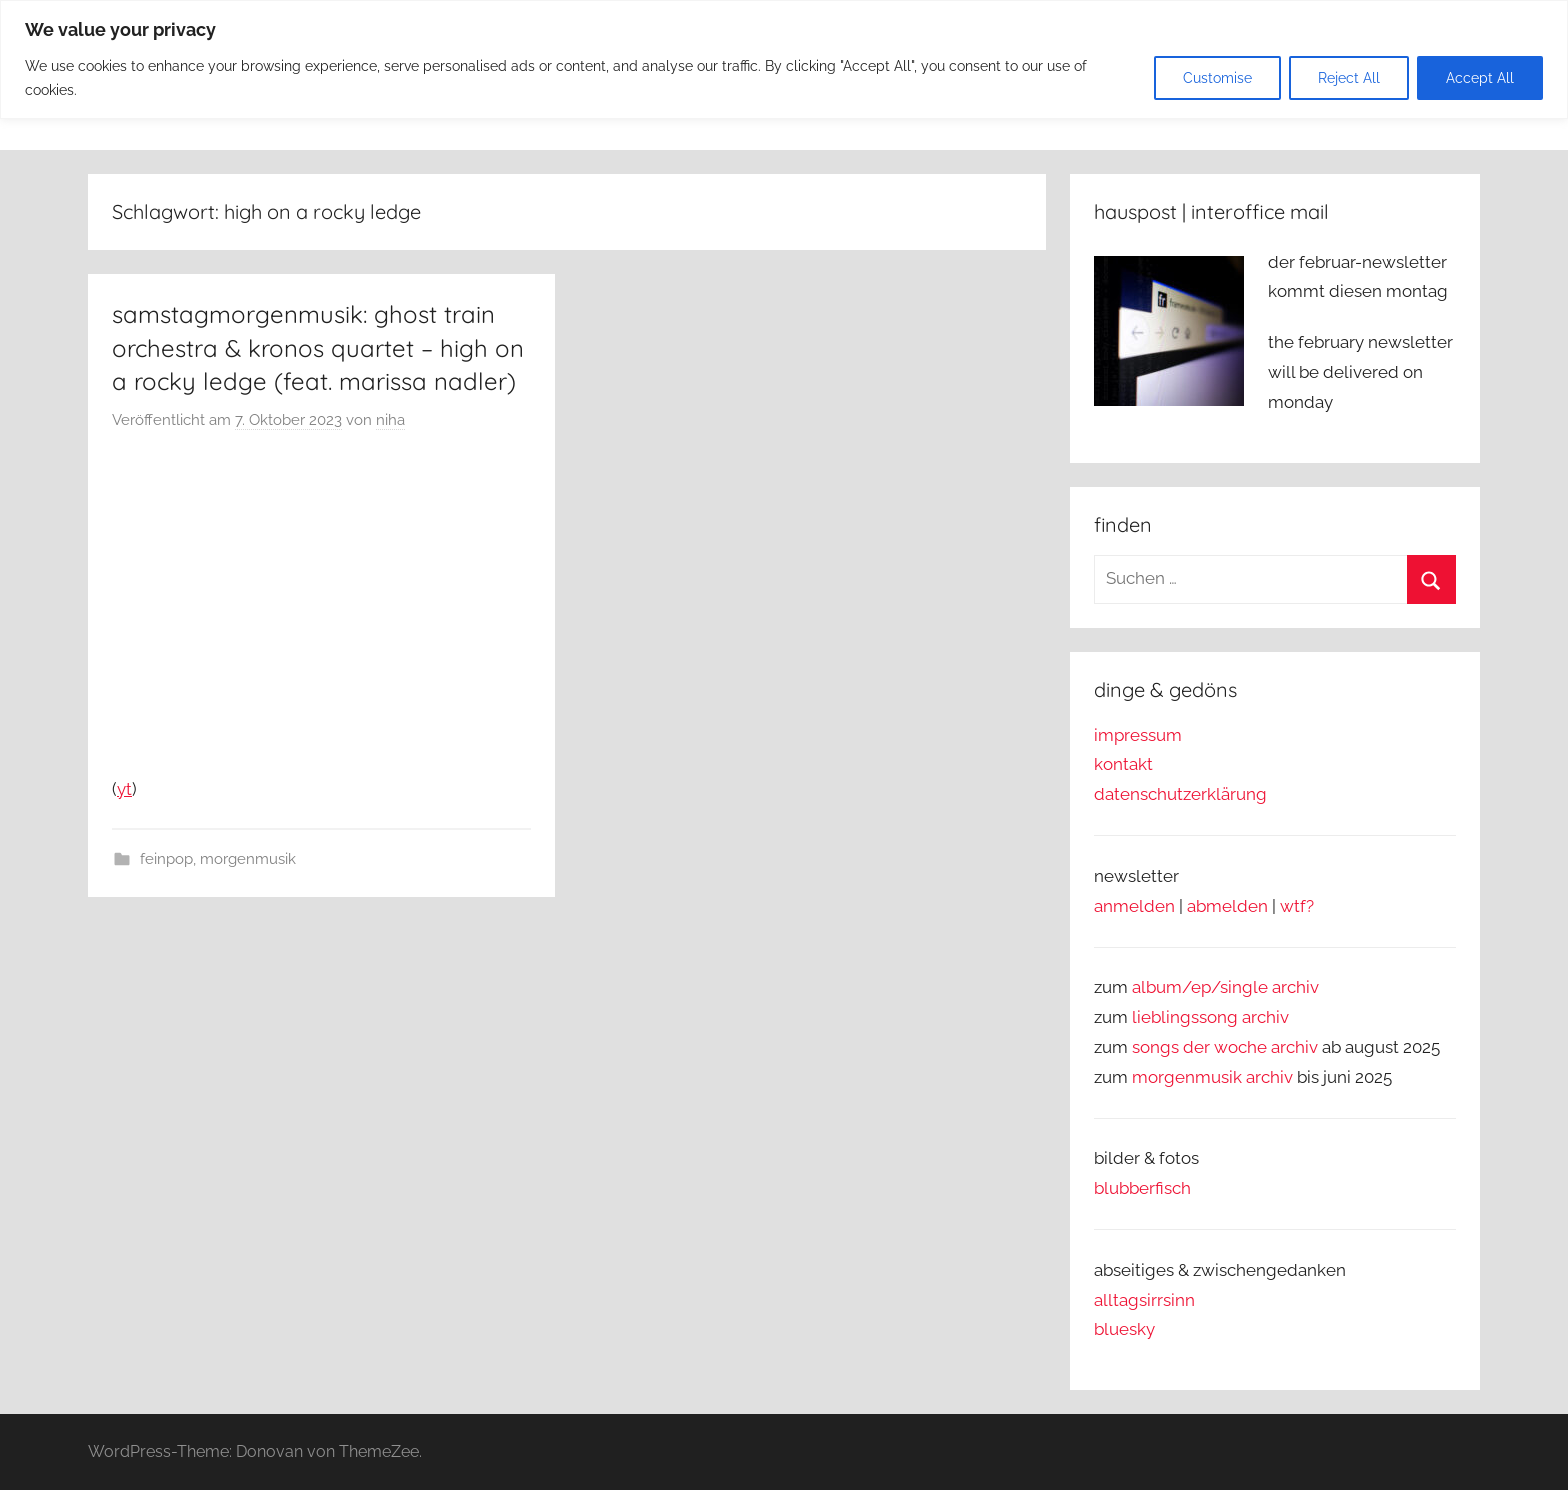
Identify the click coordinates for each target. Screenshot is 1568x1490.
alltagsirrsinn (1144, 1300)
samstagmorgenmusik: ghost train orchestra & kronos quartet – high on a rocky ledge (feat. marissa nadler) (318, 347)
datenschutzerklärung (1180, 794)
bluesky (1124, 1329)
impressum (1138, 735)
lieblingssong (1187, 1017)
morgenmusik (248, 859)
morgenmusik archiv (1212, 1077)
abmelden (1227, 906)
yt (124, 789)
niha (390, 420)
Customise (1217, 78)
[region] (784, 59)
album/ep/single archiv (1225, 987)
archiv (1265, 1017)
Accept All (1480, 78)
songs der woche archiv (1225, 1047)
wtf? (1297, 906)
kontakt (1123, 764)
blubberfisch (1142, 1188)
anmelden (1134, 906)
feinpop (166, 859)
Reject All (1349, 78)
